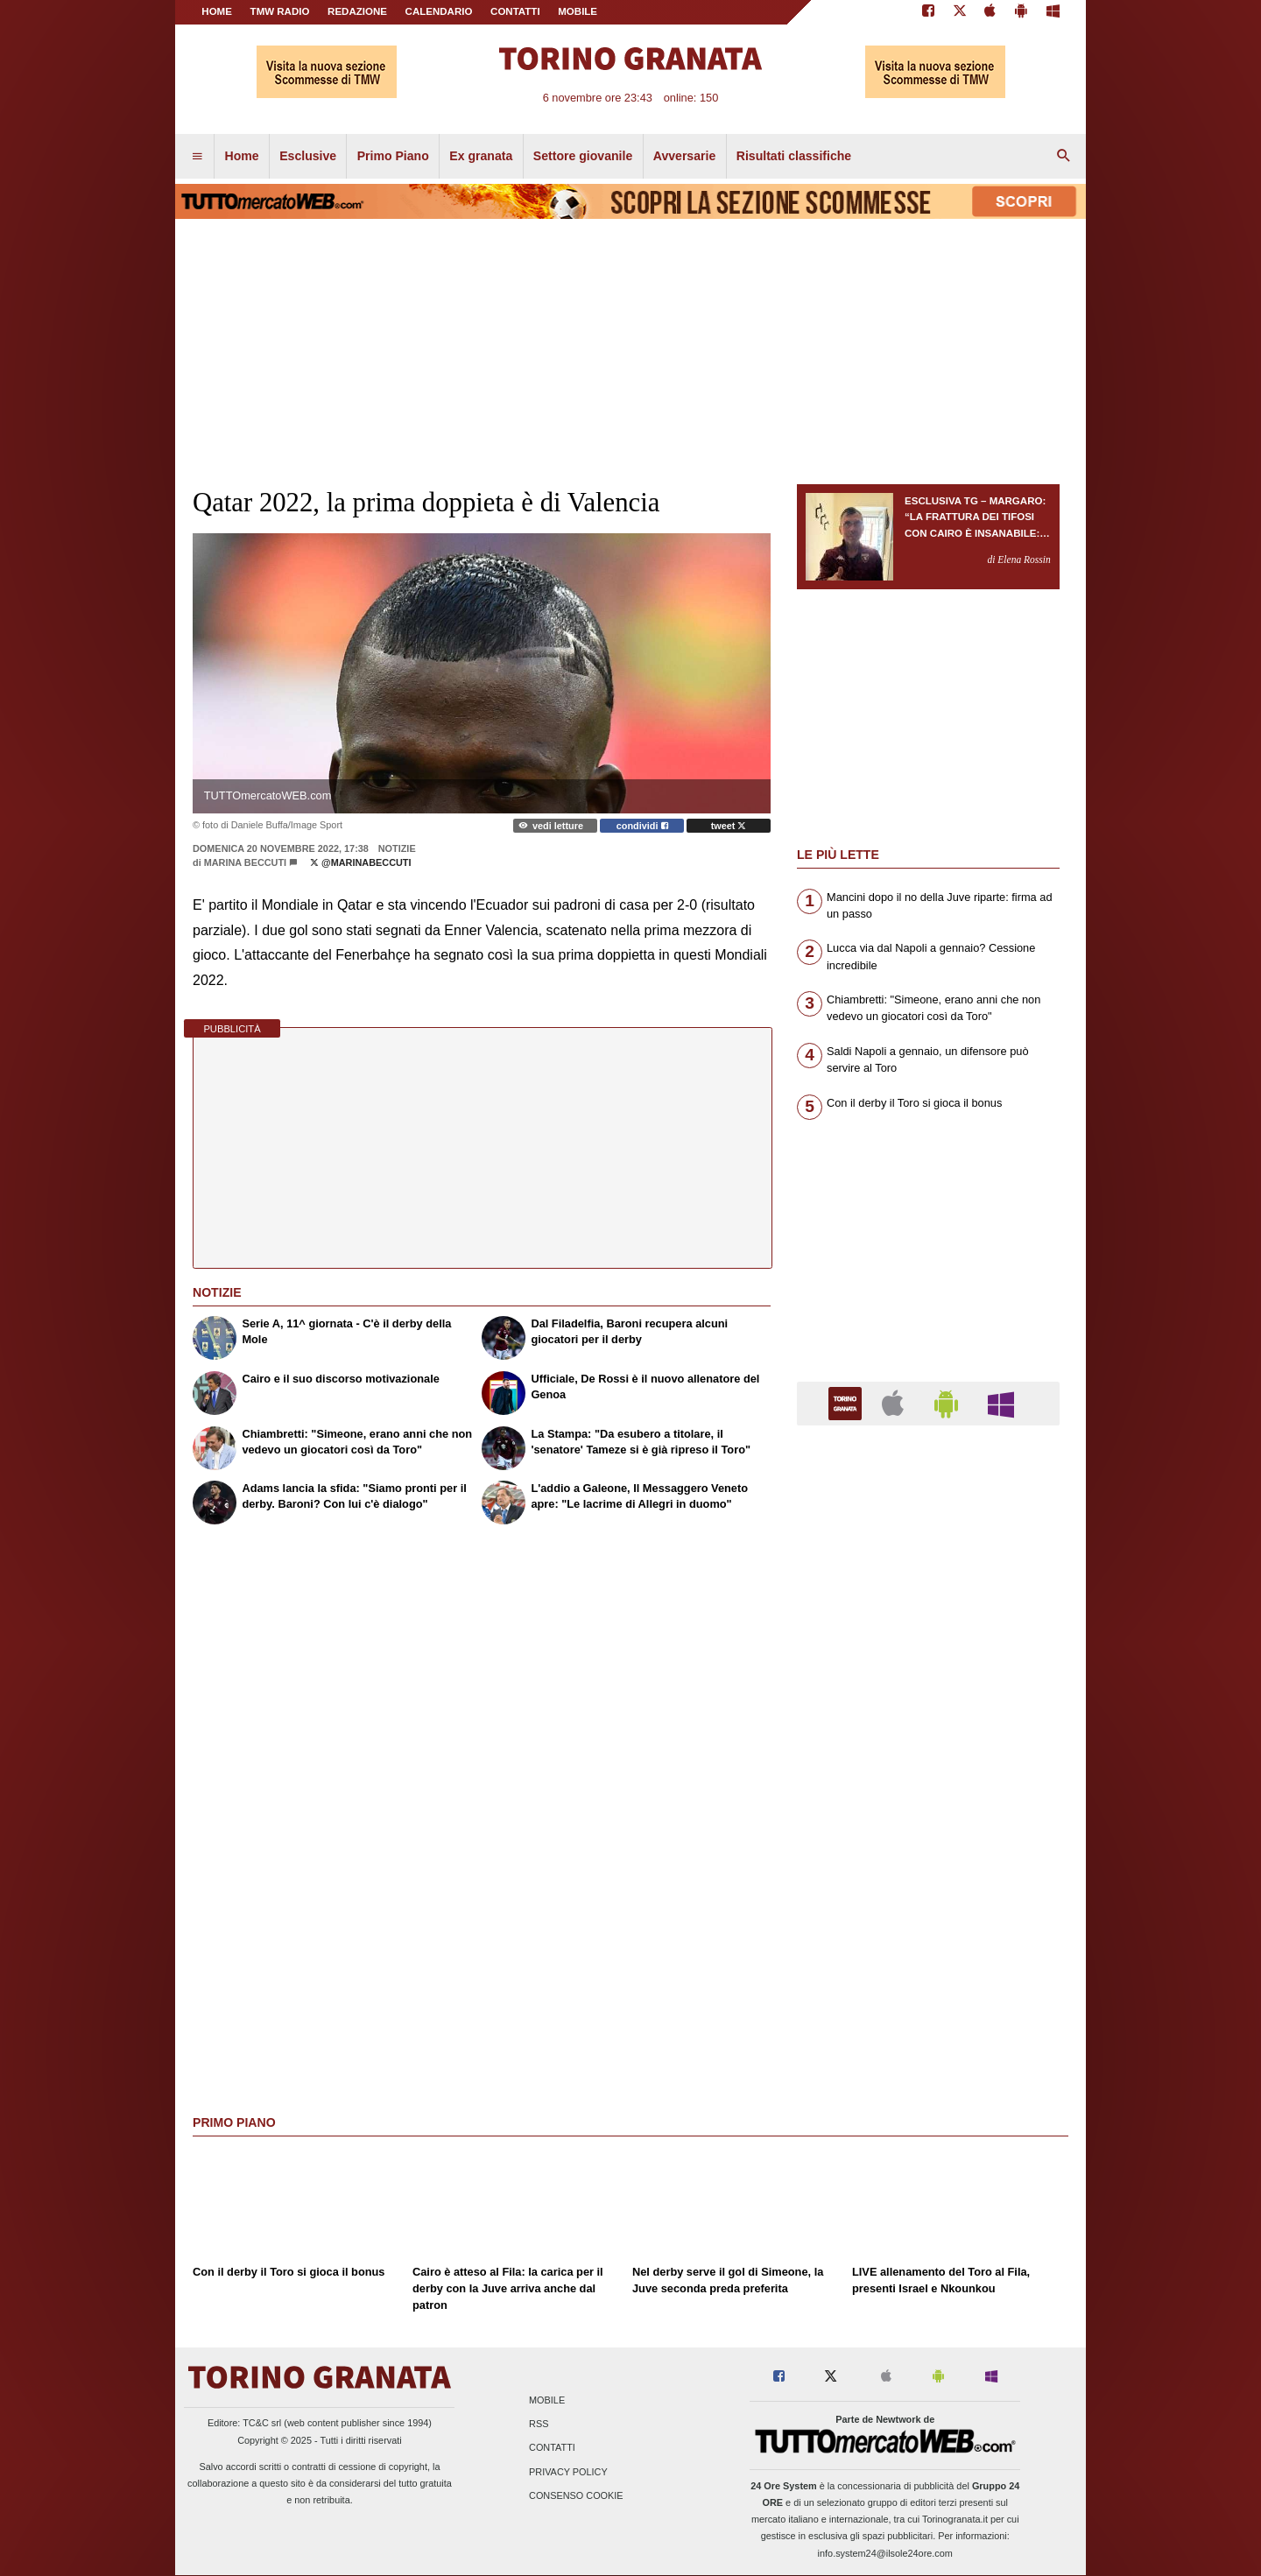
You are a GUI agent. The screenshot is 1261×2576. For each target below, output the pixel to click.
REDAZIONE (357, 11)
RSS (538, 2424)
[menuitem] (197, 157)
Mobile (547, 2400)
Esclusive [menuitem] (307, 156)
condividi (642, 825)
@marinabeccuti (360, 862)
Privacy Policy (568, 2472)
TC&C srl (262, 2423)
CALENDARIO (439, 11)
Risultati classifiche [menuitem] (793, 156)
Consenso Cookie (576, 2495)
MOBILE (577, 11)
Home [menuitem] (242, 156)
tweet (729, 825)
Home (216, 11)
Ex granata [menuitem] (480, 156)
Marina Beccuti (245, 862)
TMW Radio (280, 11)
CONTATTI (515, 11)
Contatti (552, 2448)
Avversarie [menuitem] (684, 156)
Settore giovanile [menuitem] (582, 156)
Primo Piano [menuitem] (393, 156)
